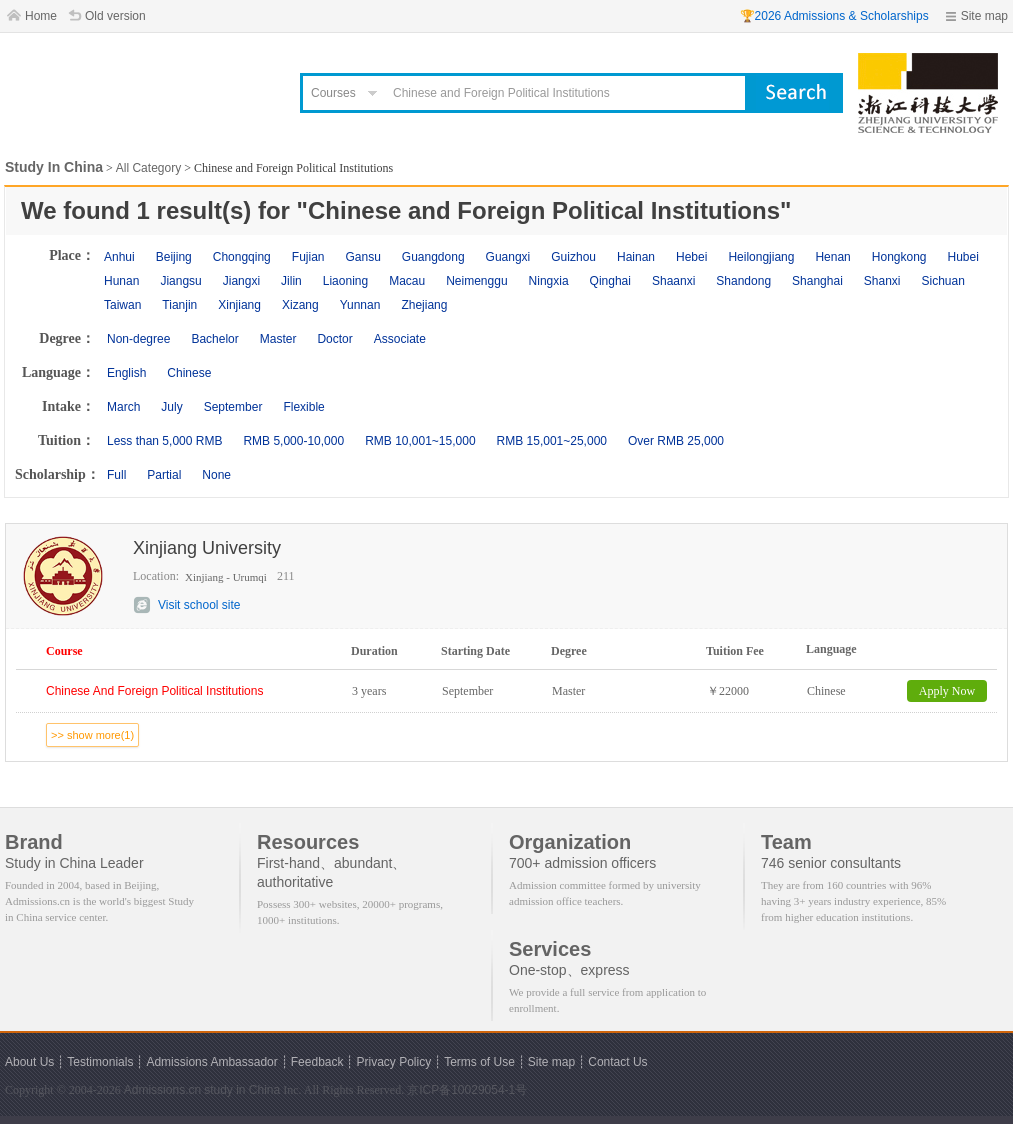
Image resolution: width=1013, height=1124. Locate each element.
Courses (333, 93)
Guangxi (508, 257)
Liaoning (345, 281)
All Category (148, 168)
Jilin (291, 281)
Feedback (317, 1062)
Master (278, 339)
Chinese (189, 373)
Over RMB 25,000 (676, 441)
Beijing (174, 257)
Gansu (362, 257)
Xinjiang (239, 305)
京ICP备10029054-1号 (467, 1090)
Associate (400, 339)
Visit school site (199, 605)
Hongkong (899, 257)
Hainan (636, 257)
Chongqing (242, 257)
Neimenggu (476, 281)
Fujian (308, 257)
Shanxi (882, 281)
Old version (115, 16)
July (171, 407)
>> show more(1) (92, 735)
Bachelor (214, 339)
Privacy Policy (393, 1062)
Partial (164, 475)
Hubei (963, 257)
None (216, 475)
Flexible (303, 407)
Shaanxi (673, 281)
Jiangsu (180, 281)
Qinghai (610, 281)
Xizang (300, 305)
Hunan (121, 281)
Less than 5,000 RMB (164, 441)
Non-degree (138, 339)
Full (116, 475)
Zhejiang (424, 305)
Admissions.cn (162, 1090)
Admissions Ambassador (211, 1062)
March (123, 407)
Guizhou (573, 257)
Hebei (691, 257)
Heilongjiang (761, 257)
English (126, 373)
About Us (29, 1062)
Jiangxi (241, 281)
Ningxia (549, 281)
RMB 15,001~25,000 (552, 441)
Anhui (119, 257)
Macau (407, 281)
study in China (242, 1090)
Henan (832, 257)
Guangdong (433, 257)
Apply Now (947, 691)
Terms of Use (479, 1062)
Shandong (743, 281)
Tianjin (179, 305)
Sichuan (943, 281)
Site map (984, 16)
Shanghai (817, 281)
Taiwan (122, 305)
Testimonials (100, 1062)
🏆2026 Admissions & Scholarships (834, 16)
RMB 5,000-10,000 (293, 441)
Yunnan (360, 305)
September (233, 407)
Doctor (334, 339)
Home (41, 16)
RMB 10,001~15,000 (420, 441)
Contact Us (617, 1062)
